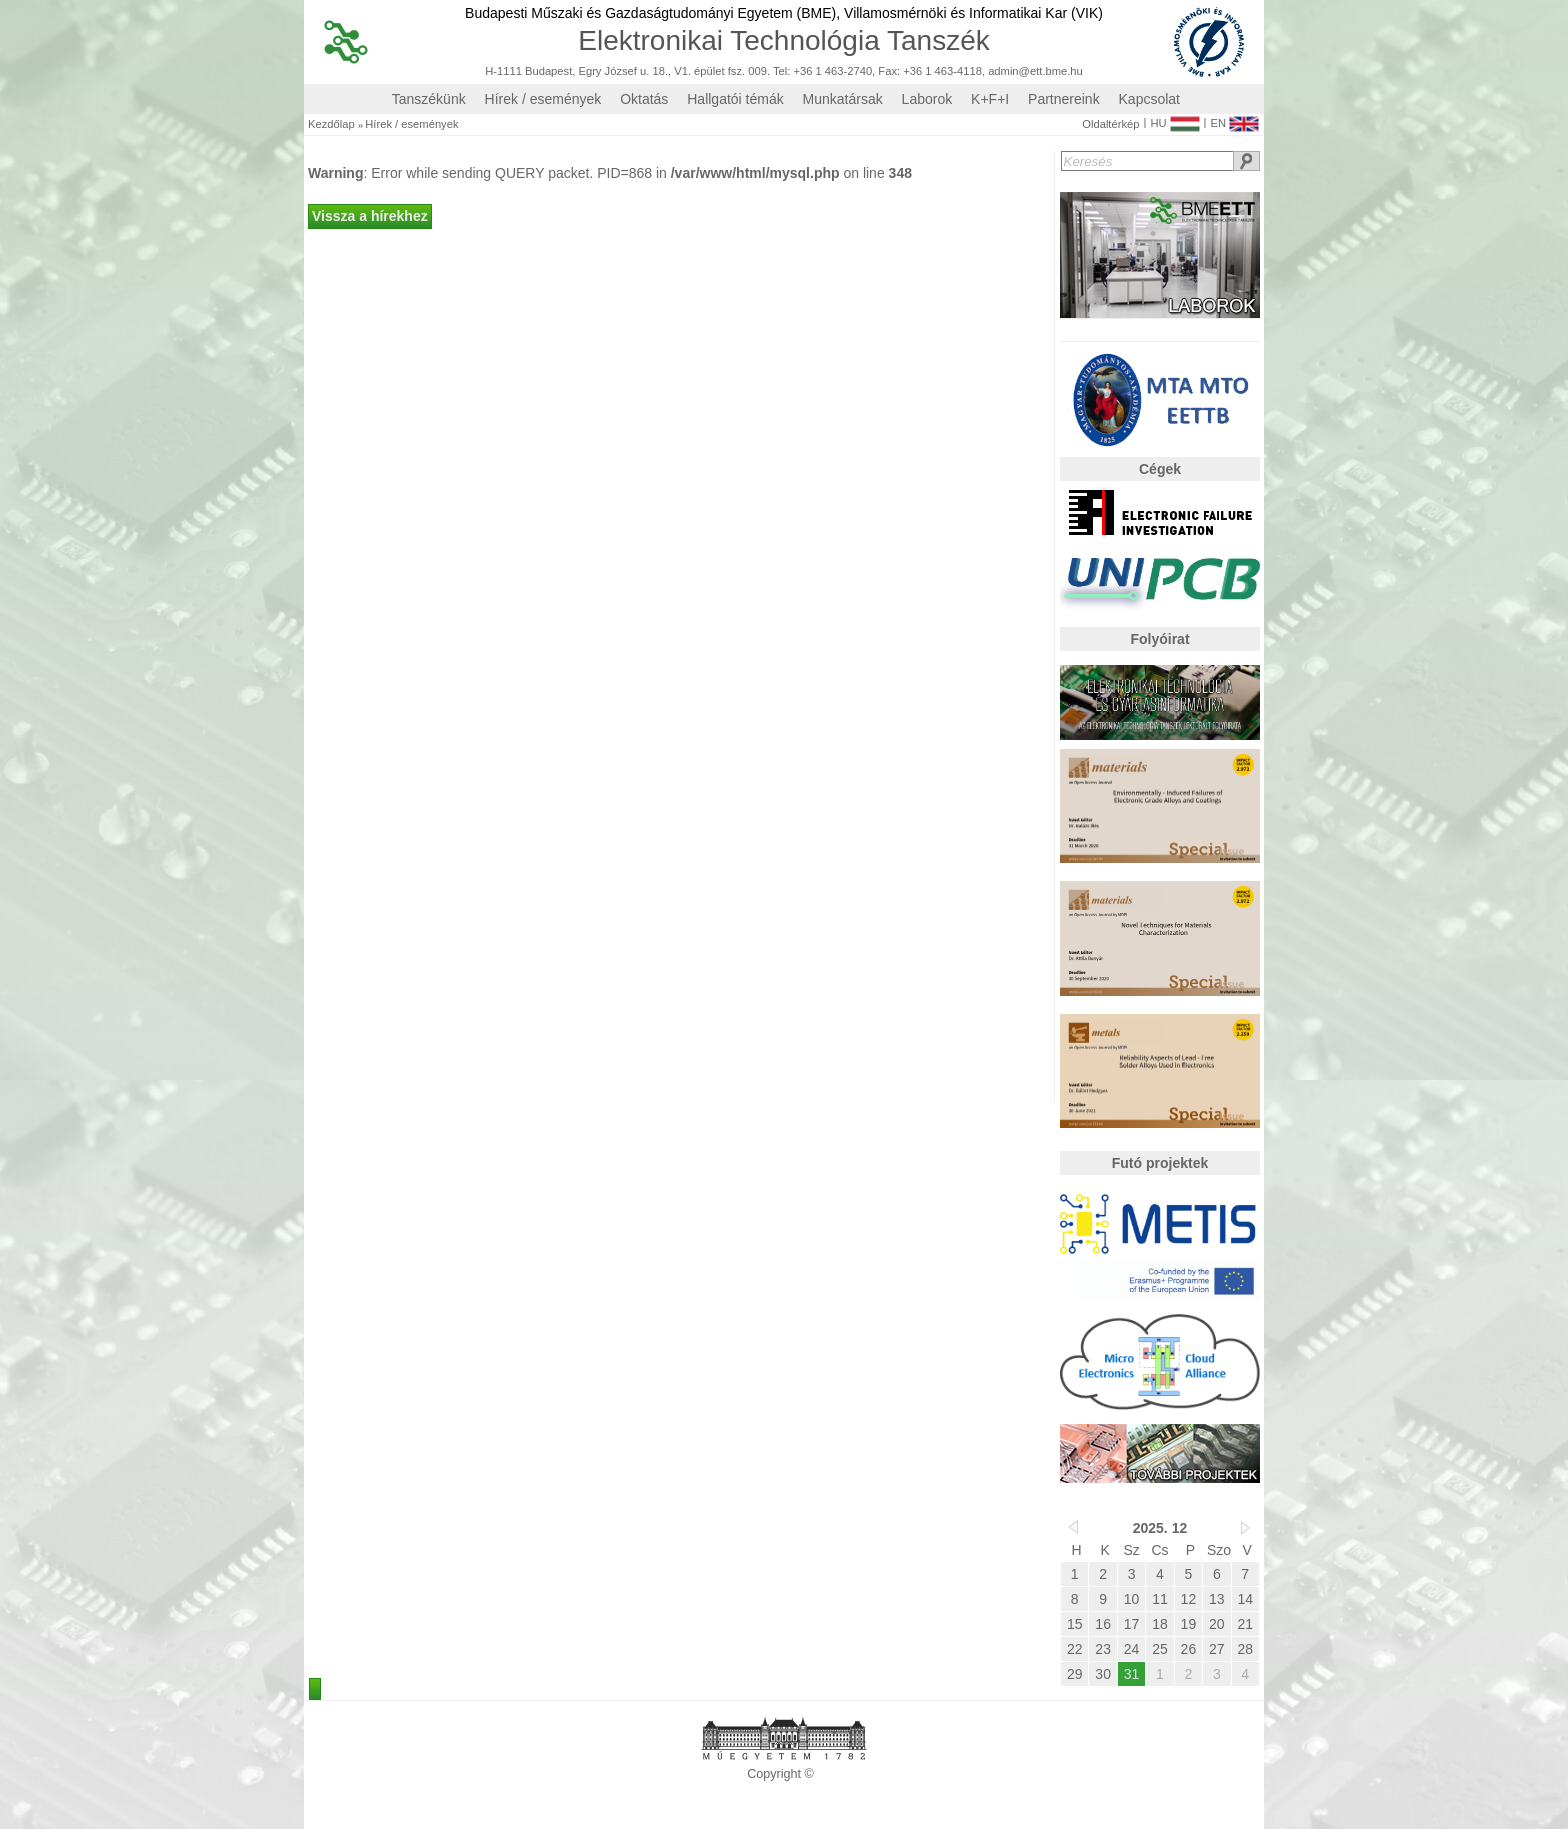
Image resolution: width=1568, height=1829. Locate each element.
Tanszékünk (429, 99)
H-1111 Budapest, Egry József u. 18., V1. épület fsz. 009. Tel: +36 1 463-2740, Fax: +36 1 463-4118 (733, 71)
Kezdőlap (331, 124)
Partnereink (1064, 99)
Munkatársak (843, 99)
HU (1174, 119)
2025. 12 (1160, 1528)
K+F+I (990, 99)
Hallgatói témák (735, 99)
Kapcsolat (1149, 99)
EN (1234, 119)
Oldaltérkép (1110, 124)
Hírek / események (543, 99)
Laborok (927, 99)
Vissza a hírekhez (370, 216)
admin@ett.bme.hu (1035, 71)
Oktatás (644, 99)
